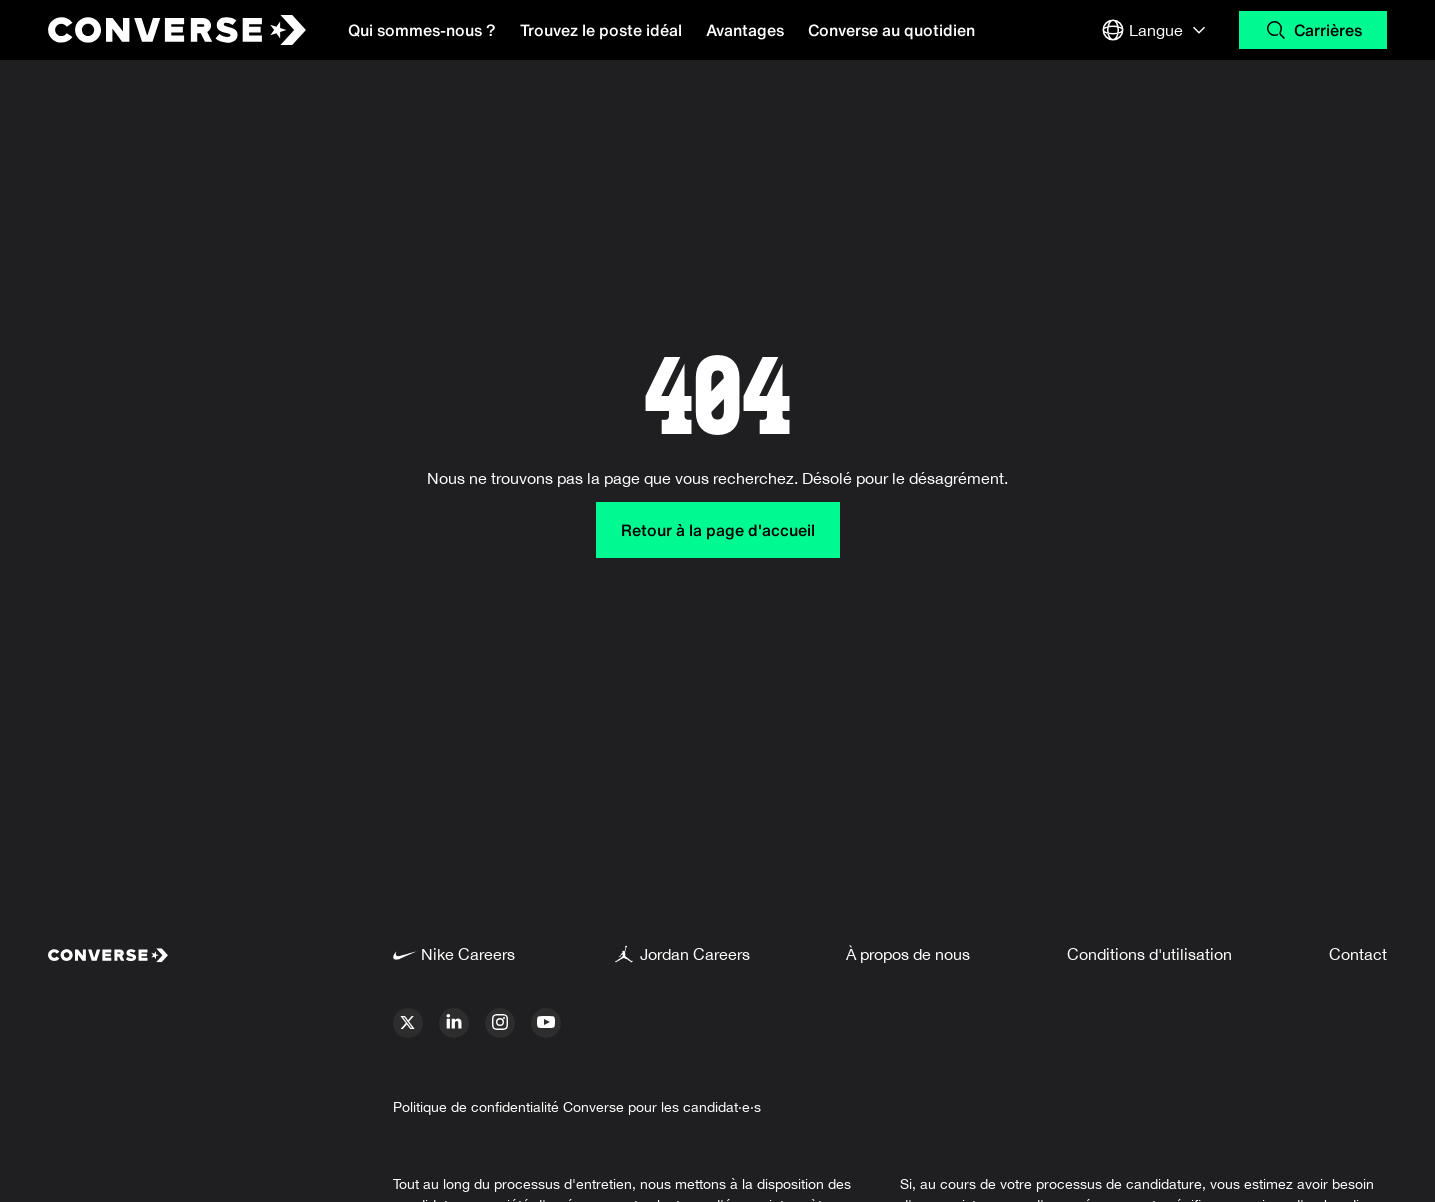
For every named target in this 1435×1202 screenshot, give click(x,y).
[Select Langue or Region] (1156, 30)
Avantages (745, 30)
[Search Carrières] (1313, 30)
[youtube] (546, 1023)
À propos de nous (908, 954)
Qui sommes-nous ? (422, 30)
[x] (408, 1023)
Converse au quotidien (891, 30)
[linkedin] (454, 1023)
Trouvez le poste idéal (601, 30)
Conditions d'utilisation (1149, 954)
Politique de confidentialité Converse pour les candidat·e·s (577, 1107)
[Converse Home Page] (159, 30)
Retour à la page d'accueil (718, 530)
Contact (1358, 954)
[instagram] (500, 1023)
